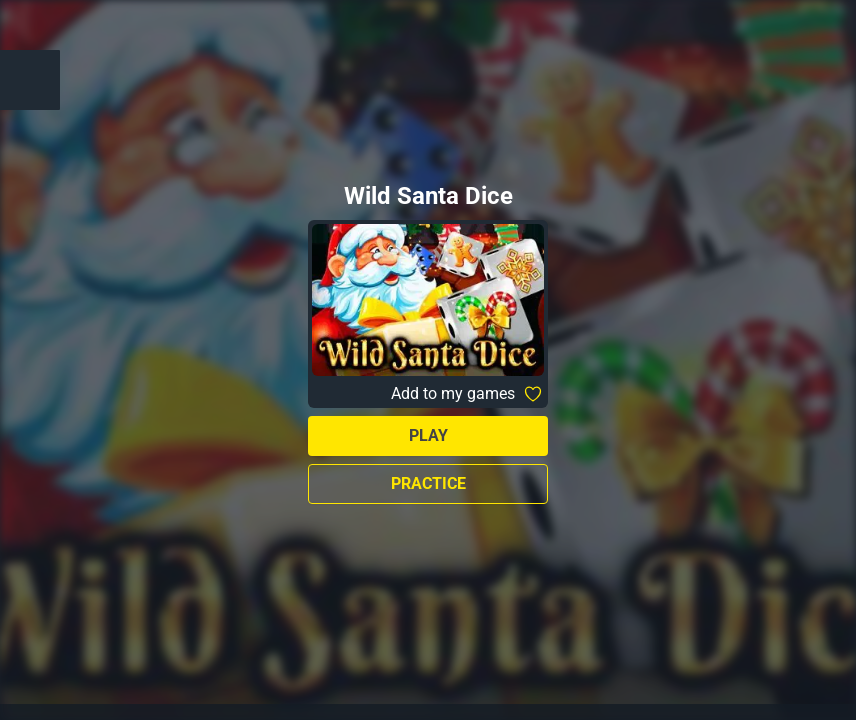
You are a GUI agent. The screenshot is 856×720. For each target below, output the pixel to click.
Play (428, 435)
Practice (428, 483)
